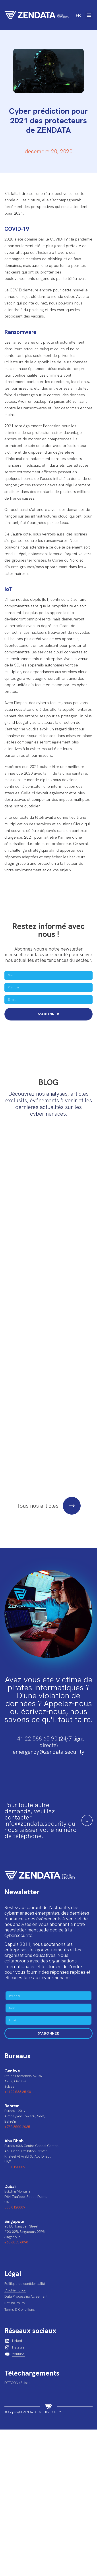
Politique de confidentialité (24, 2283)
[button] (89, 15)
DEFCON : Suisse (17, 2382)
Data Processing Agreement (25, 2296)
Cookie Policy (15, 2290)
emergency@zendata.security (48, 1752)
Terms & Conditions (19, 2309)
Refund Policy (14, 2303)
